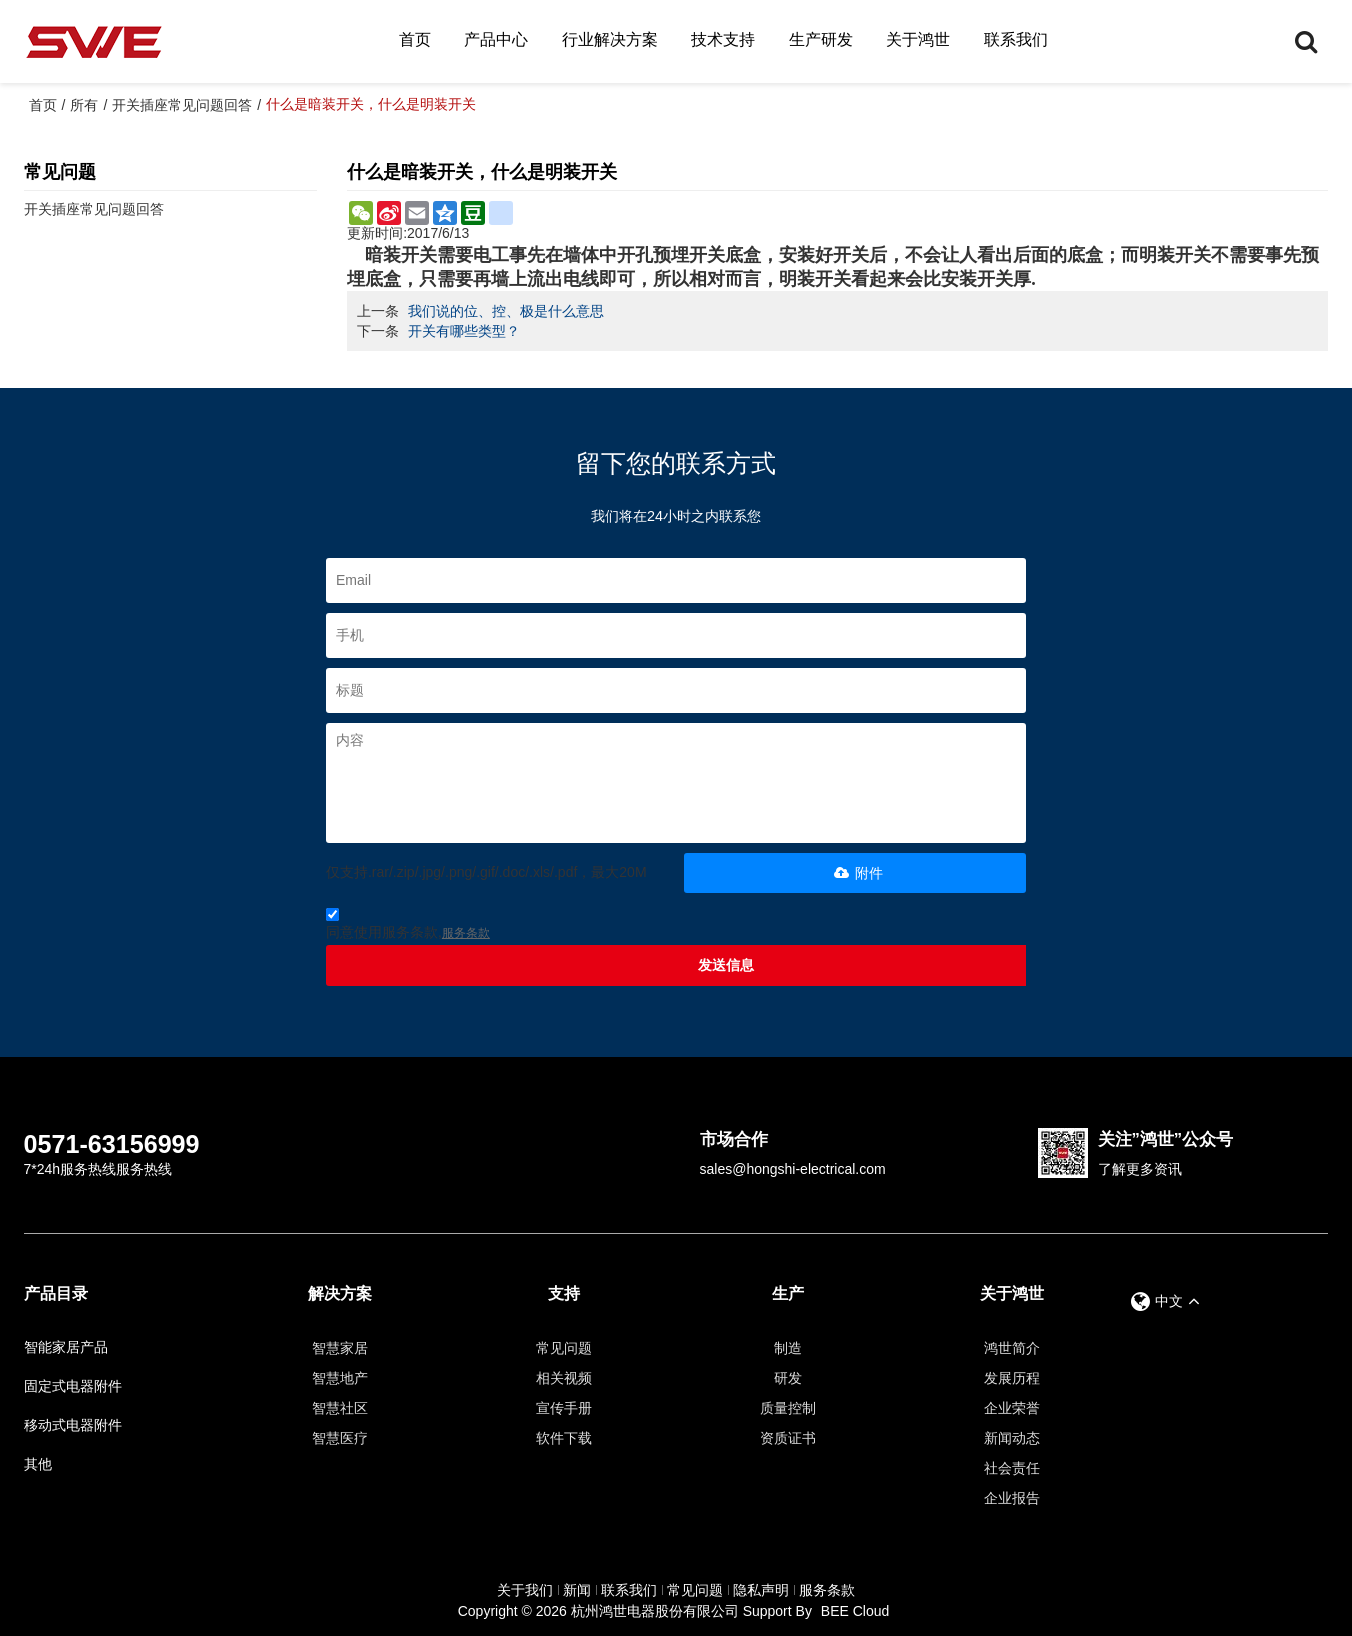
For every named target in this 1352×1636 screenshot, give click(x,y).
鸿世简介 (1012, 1348)
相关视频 (564, 1378)
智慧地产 (340, 1378)
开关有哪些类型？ (464, 331)
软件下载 (564, 1438)
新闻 (577, 1590)
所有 (84, 105)
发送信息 (726, 965)
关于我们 (525, 1590)
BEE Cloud (855, 1611)
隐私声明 (761, 1590)
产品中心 (496, 39)
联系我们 (1016, 39)
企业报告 (1012, 1498)
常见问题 (564, 1348)
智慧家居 (340, 1348)
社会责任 (1012, 1468)
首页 (415, 39)
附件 (855, 873)
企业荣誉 (1012, 1408)
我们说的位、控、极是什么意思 (506, 311)
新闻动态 (1012, 1438)
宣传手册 (564, 1408)
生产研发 (821, 39)
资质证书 (788, 1438)
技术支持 (723, 39)
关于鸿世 (918, 39)
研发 (788, 1378)
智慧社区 (340, 1408)
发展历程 (1012, 1378)
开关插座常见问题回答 (182, 105)
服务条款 (466, 933)
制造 (788, 1348)
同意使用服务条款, (408, 926)
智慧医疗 (340, 1438)
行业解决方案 (610, 39)
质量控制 (788, 1408)
